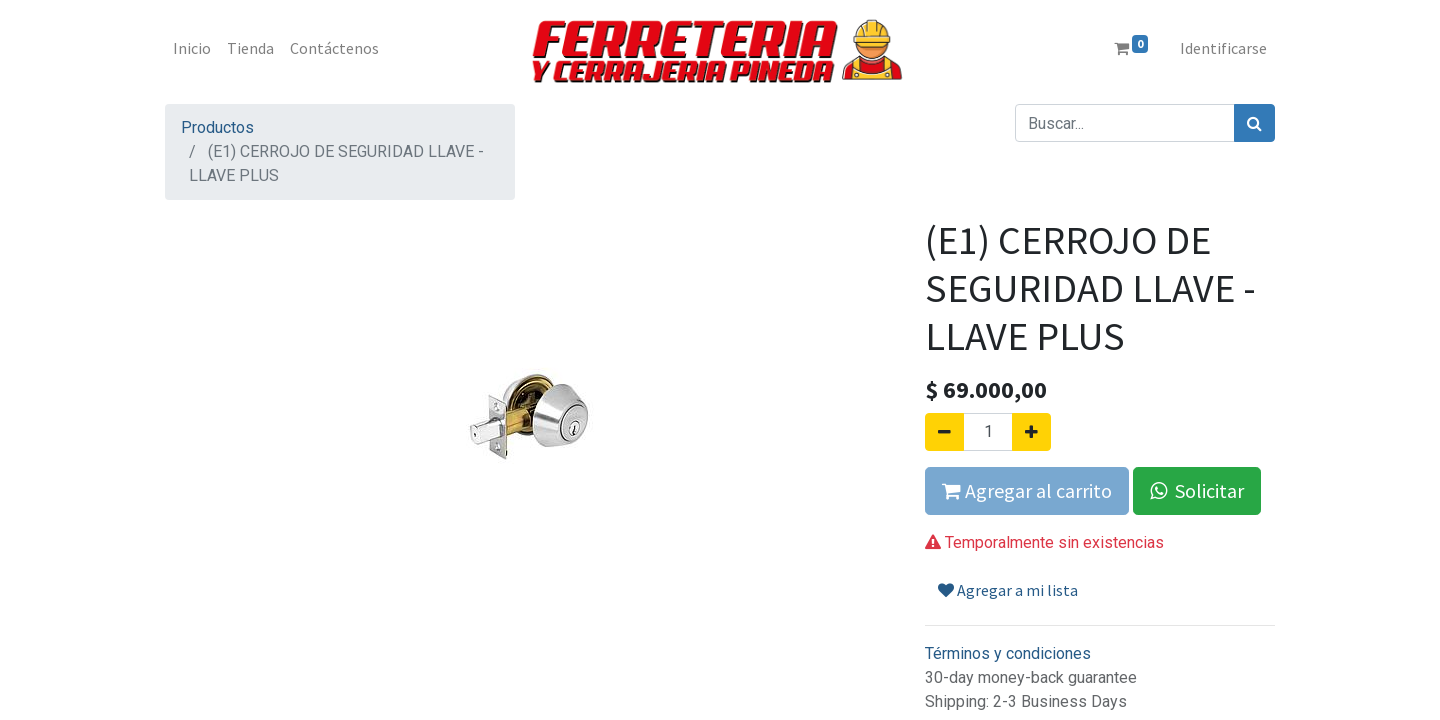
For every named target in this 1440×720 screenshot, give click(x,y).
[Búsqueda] (1254, 123)
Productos (217, 127)
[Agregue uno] (1031, 432)
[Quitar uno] (944, 432)
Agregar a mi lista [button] (1008, 590)
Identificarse (1223, 48)
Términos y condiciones (1008, 653)
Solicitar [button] (1197, 490)
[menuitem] (192, 48)
